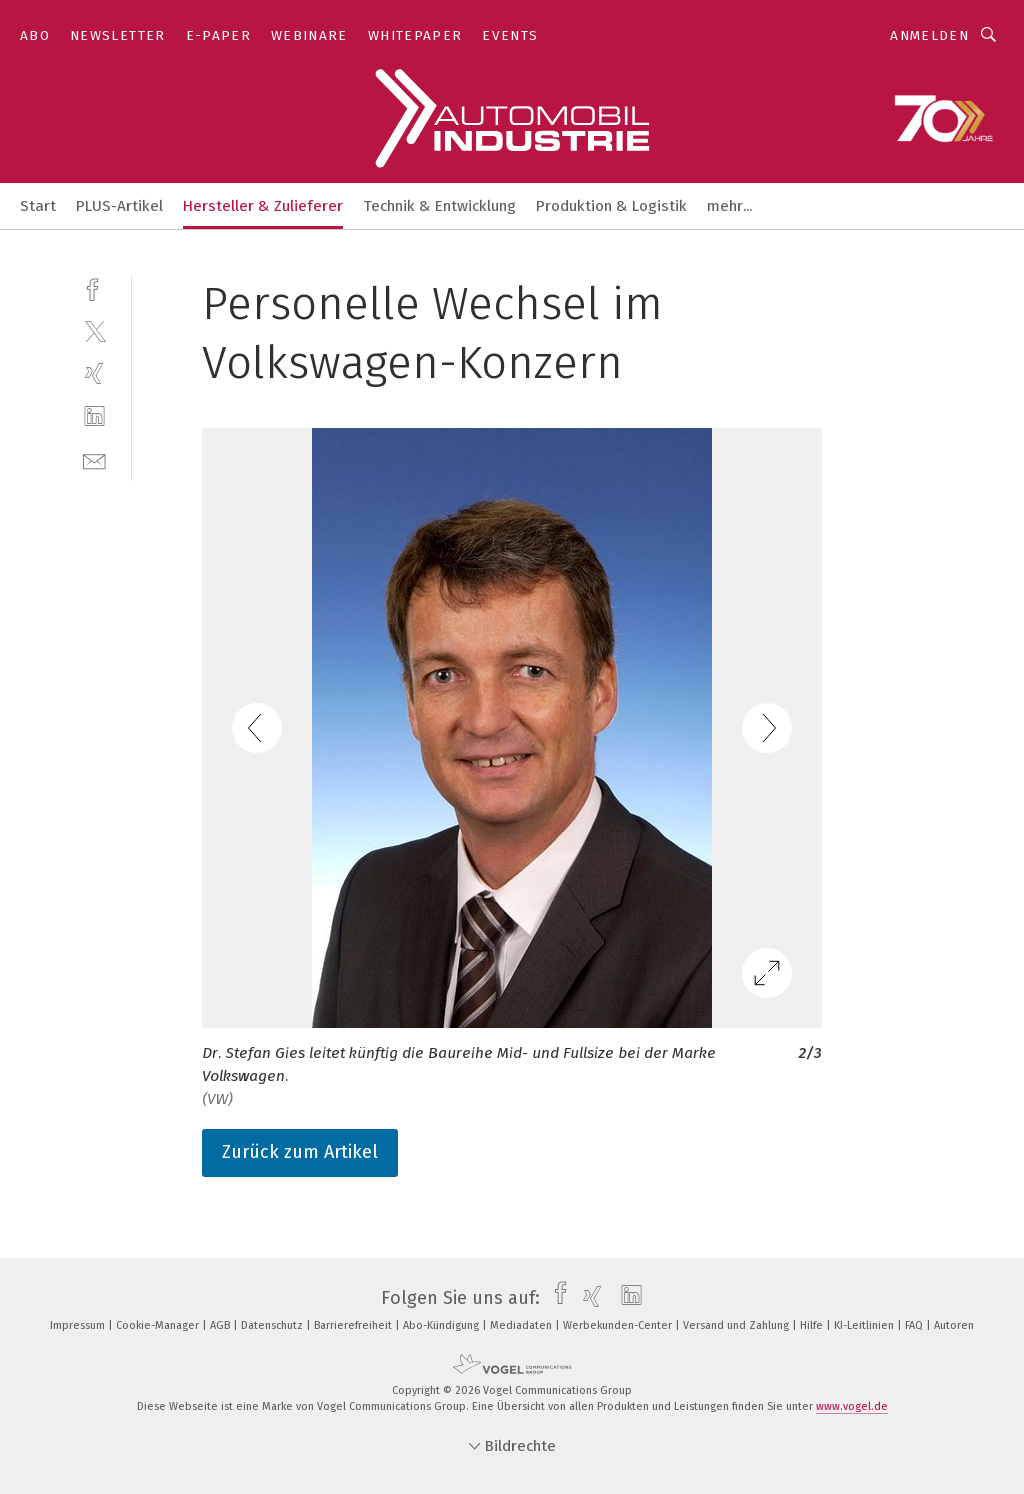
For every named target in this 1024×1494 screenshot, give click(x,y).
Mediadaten (522, 1325)
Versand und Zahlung (737, 1325)
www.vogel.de (852, 1406)
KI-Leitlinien (865, 1325)
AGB (221, 1325)
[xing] (94, 373)
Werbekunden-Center (619, 1325)
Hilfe (813, 1325)
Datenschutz (273, 1325)
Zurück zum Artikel (300, 1152)
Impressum (79, 1325)
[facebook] (94, 287)
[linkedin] (94, 416)
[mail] (94, 459)
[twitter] (94, 330)
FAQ (915, 1325)
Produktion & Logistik (611, 206)
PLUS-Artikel (119, 206)
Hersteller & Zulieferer (263, 206)
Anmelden (929, 35)
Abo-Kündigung (442, 1325)
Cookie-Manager (159, 1325)
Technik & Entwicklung (439, 206)
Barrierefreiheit (354, 1325)
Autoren (954, 1325)
